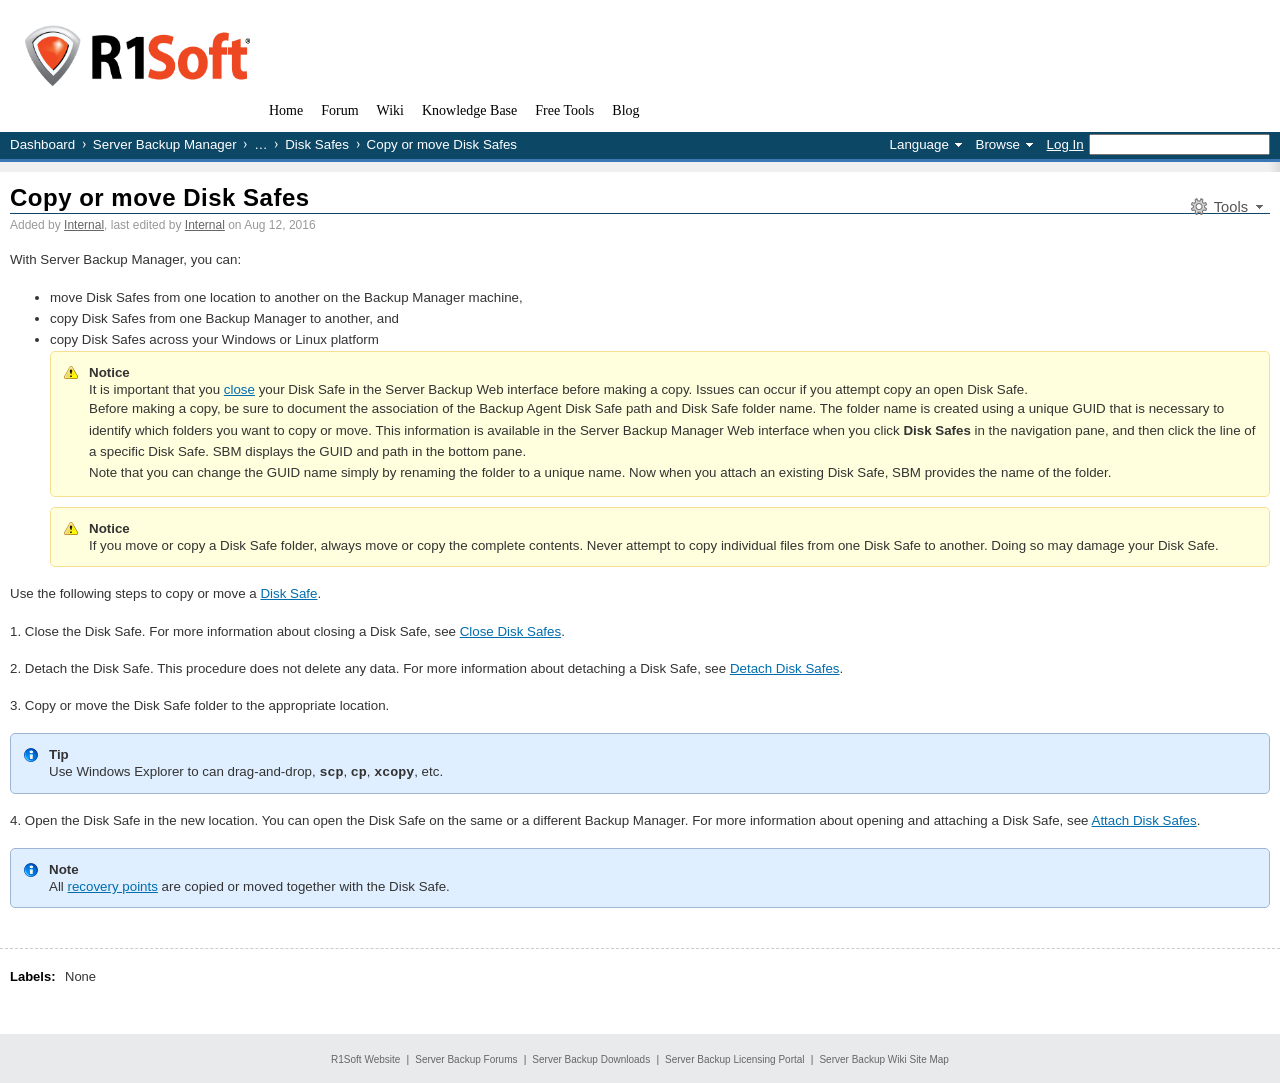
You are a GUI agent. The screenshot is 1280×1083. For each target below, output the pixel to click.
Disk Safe (288, 593)
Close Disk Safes (510, 631)
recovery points (113, 885)
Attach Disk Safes (1144, 819)
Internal (84, 225)
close (239, 389)
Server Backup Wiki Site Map (884, 1058)
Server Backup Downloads (591, 1058)
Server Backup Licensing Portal (735, 1058)
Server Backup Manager (165, 144)
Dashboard (42, 144)
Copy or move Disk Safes (160, 197)
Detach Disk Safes (785, 668)
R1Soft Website (365, 1058)
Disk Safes (317, 144)
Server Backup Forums (466, 1058)
